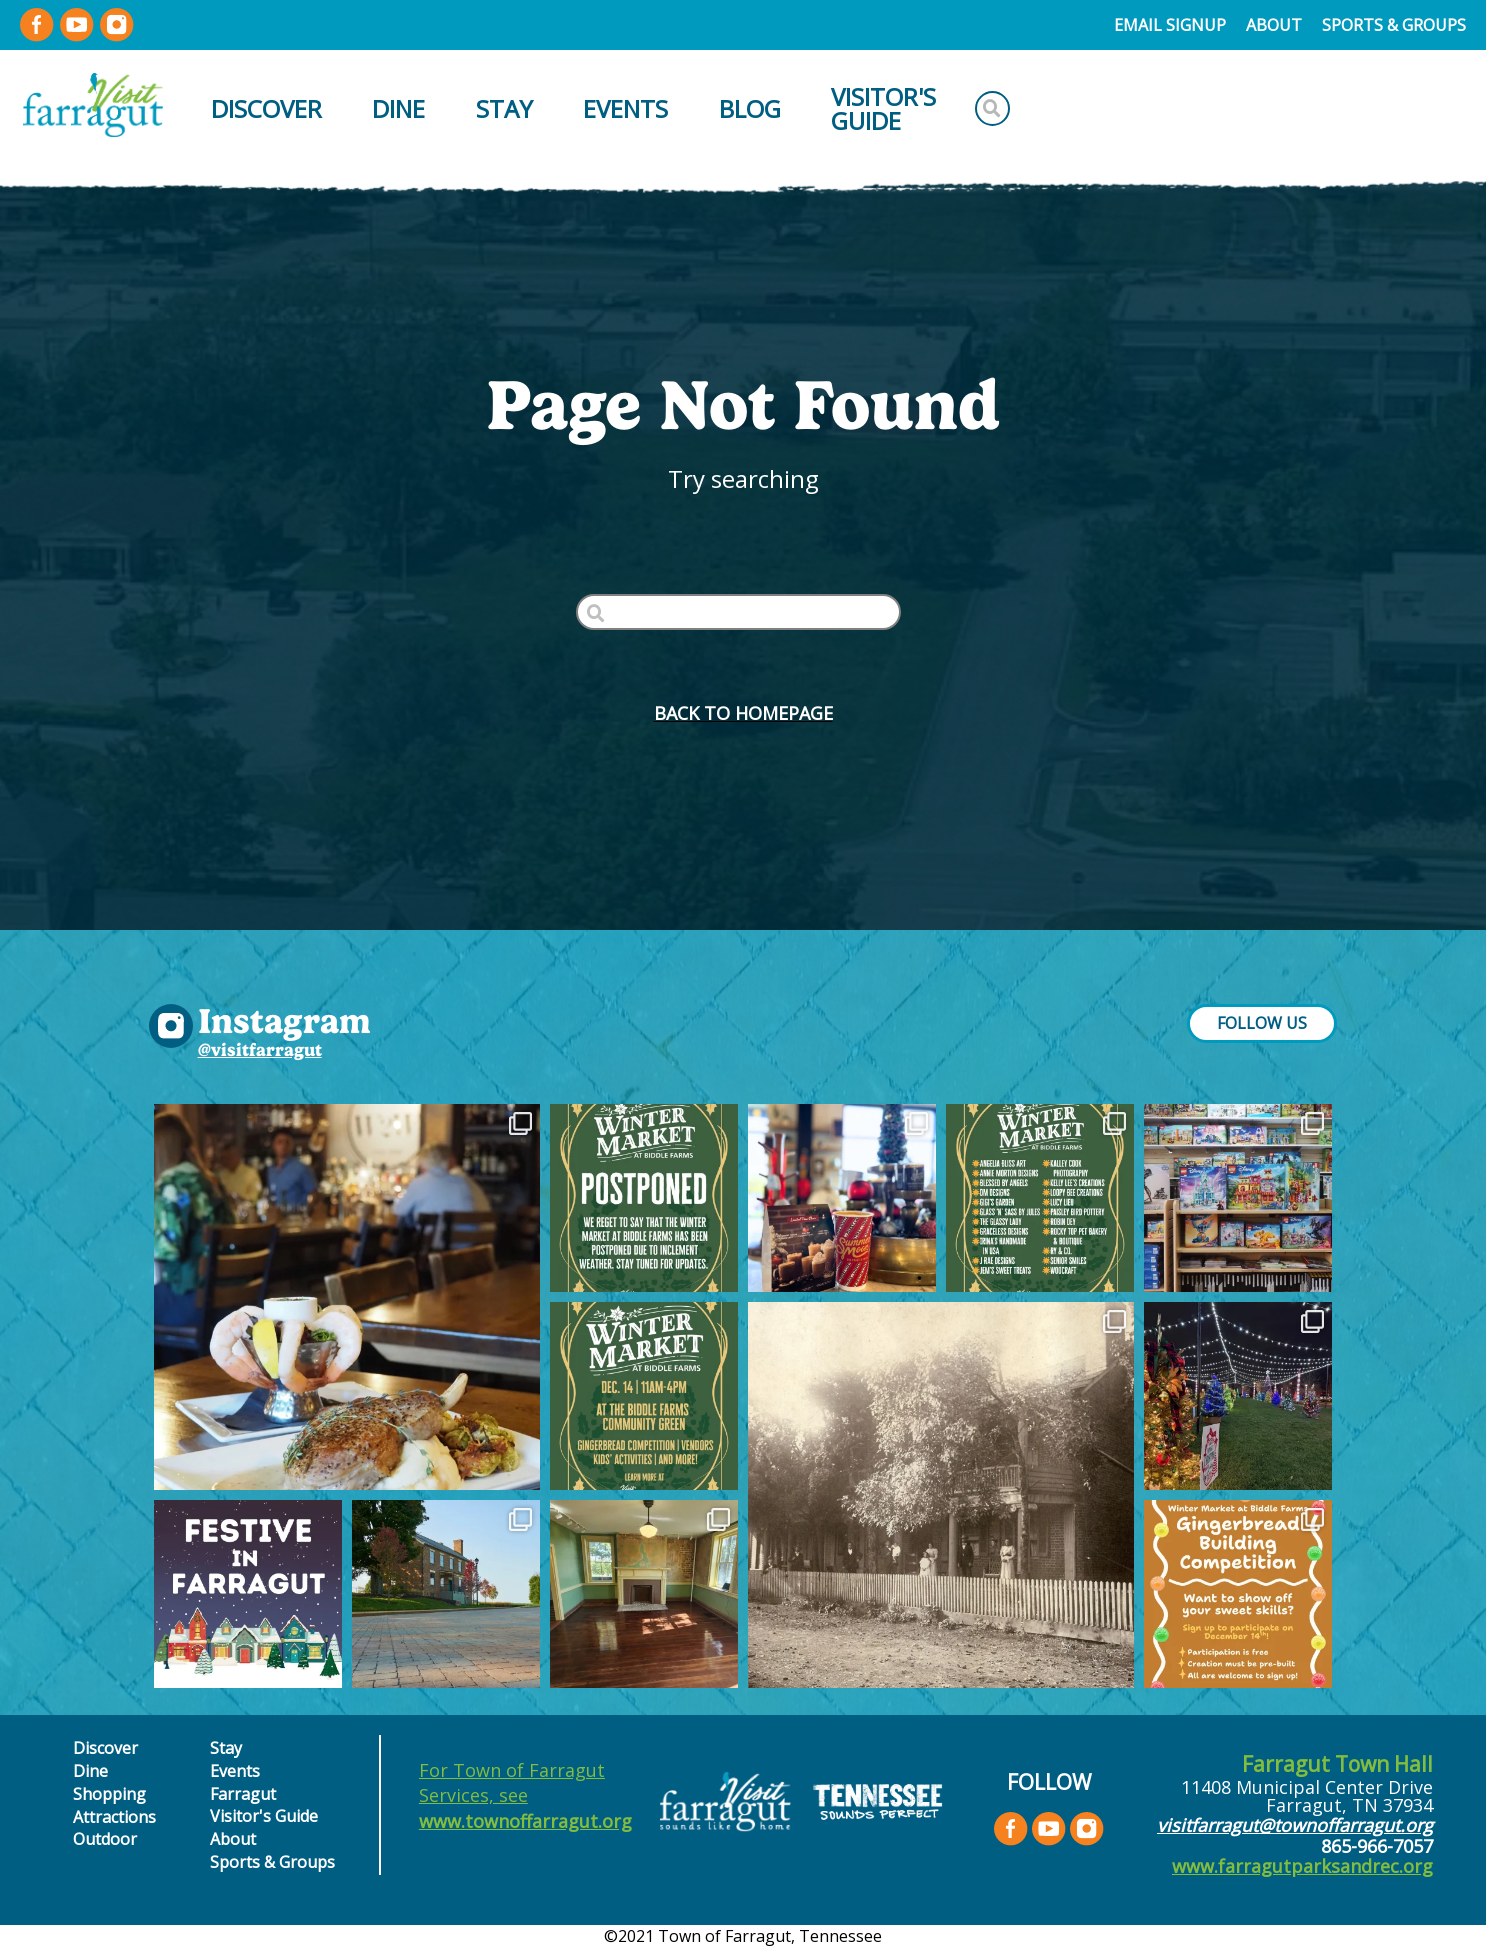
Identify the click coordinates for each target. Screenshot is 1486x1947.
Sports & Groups (1394, 25)
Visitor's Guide (883, 108)
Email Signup (1170, 25)
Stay (504, 108)
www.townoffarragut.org (525, 1821)
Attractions (114, 1817)
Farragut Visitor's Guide (264, 1805)
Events (625, 108)
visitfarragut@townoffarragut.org (1295, 1825)
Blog (750, 108)
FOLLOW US (1262, 1023)
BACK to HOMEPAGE (743, 713)
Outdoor (105, 1839)
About (1274, 25)
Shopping (109, 1794)
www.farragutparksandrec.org (1302, 1866)
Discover (266, 108)
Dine (398, 108)
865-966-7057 (1377, 1846)
